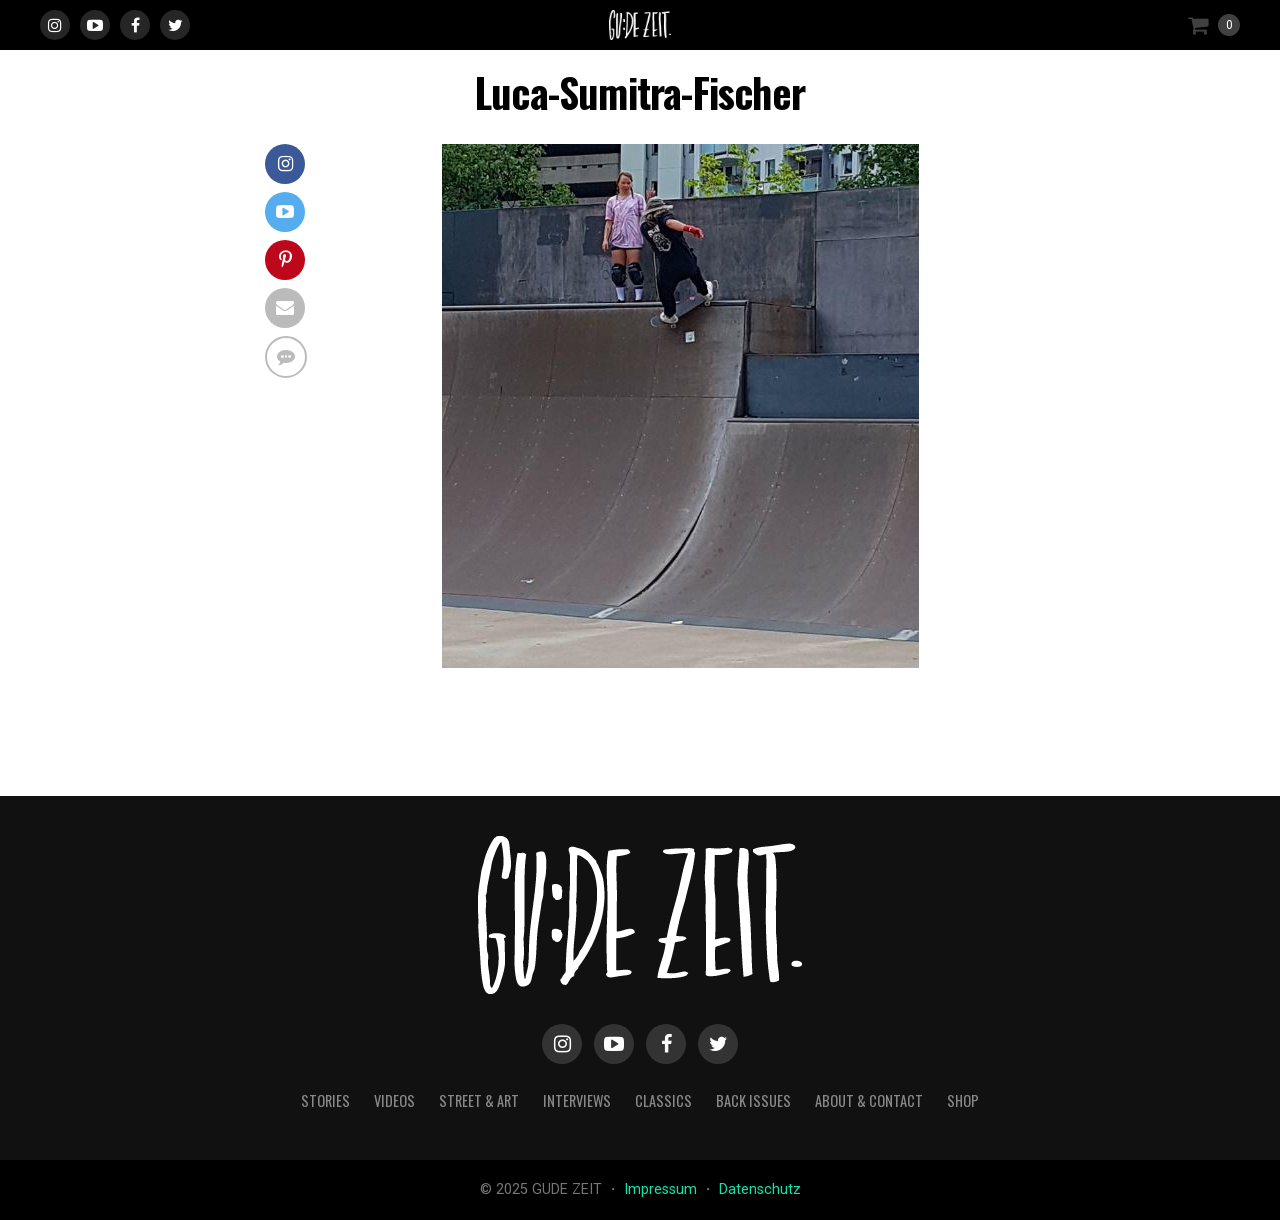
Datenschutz (760, 1189)
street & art (479, 1100)
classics (663, 1100)
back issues (753, 1100)
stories (325, 1100)
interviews (577, 1100)
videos (394, 1100)
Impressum (662, 1189)
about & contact (869, 1100)
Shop (963, 1100)
